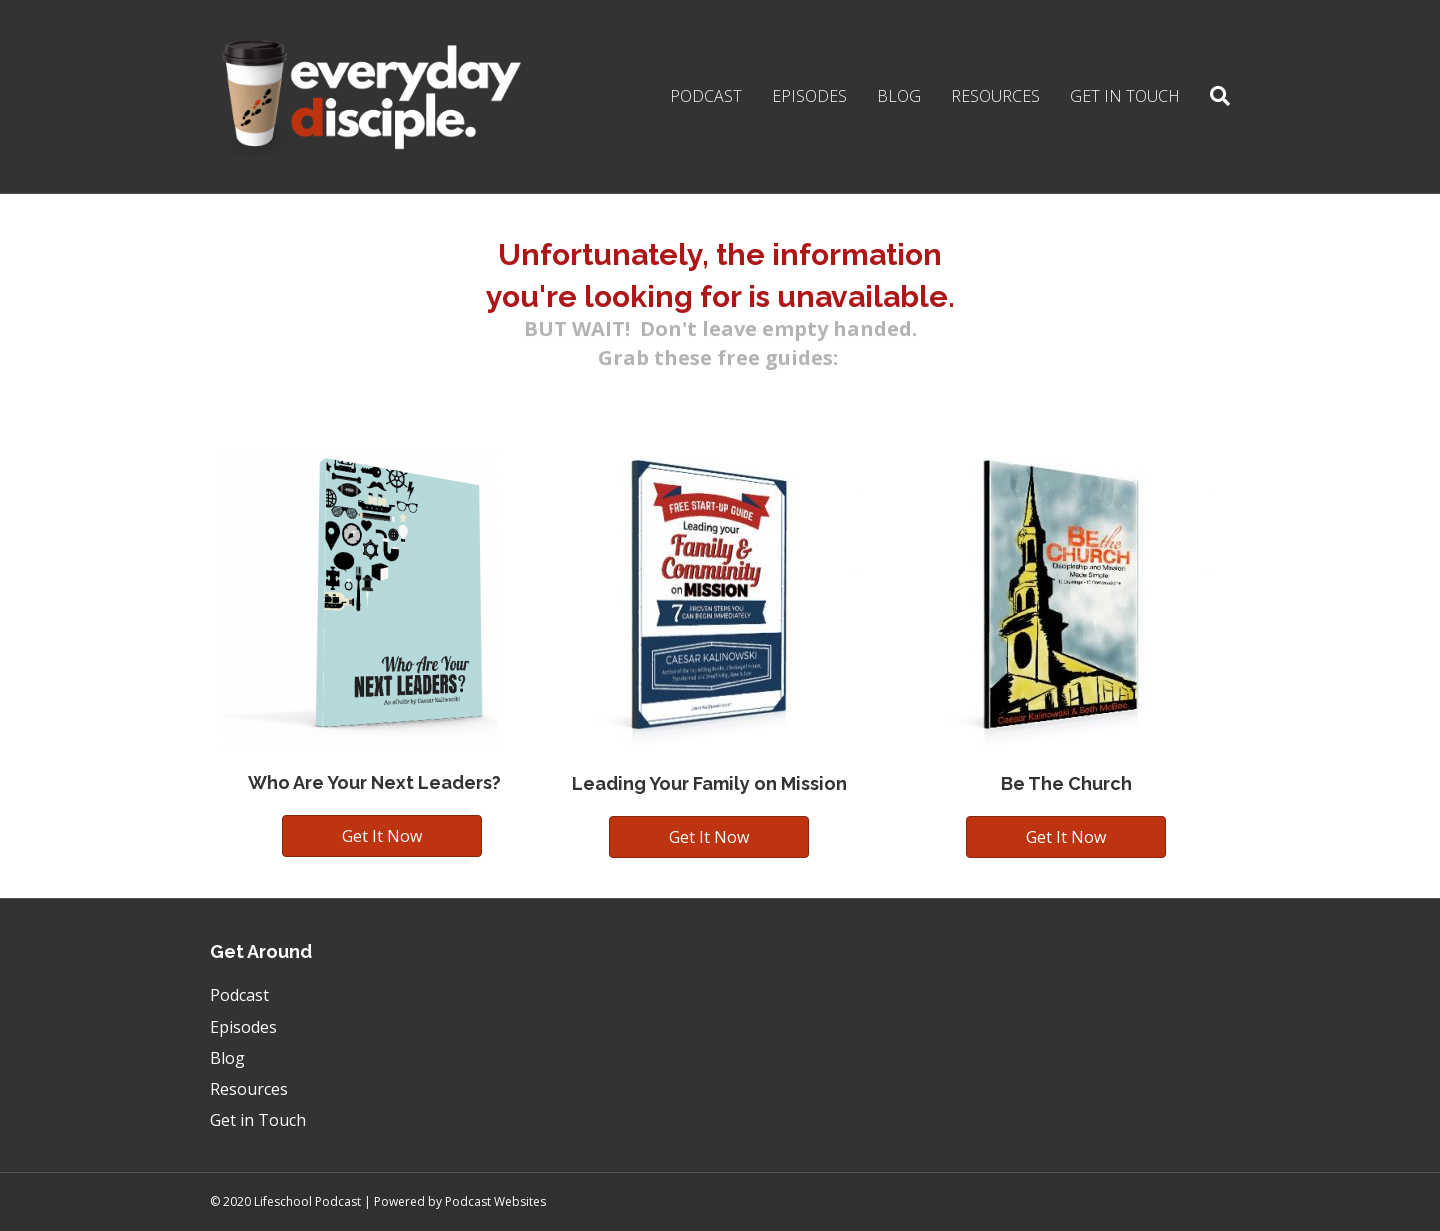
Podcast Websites (495, 1201)
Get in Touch (1125, 96)
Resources (995, 96)
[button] (382, 836)
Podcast (706, 96)
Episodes (809, 96)
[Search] (1212, 96)
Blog (899, 96)
